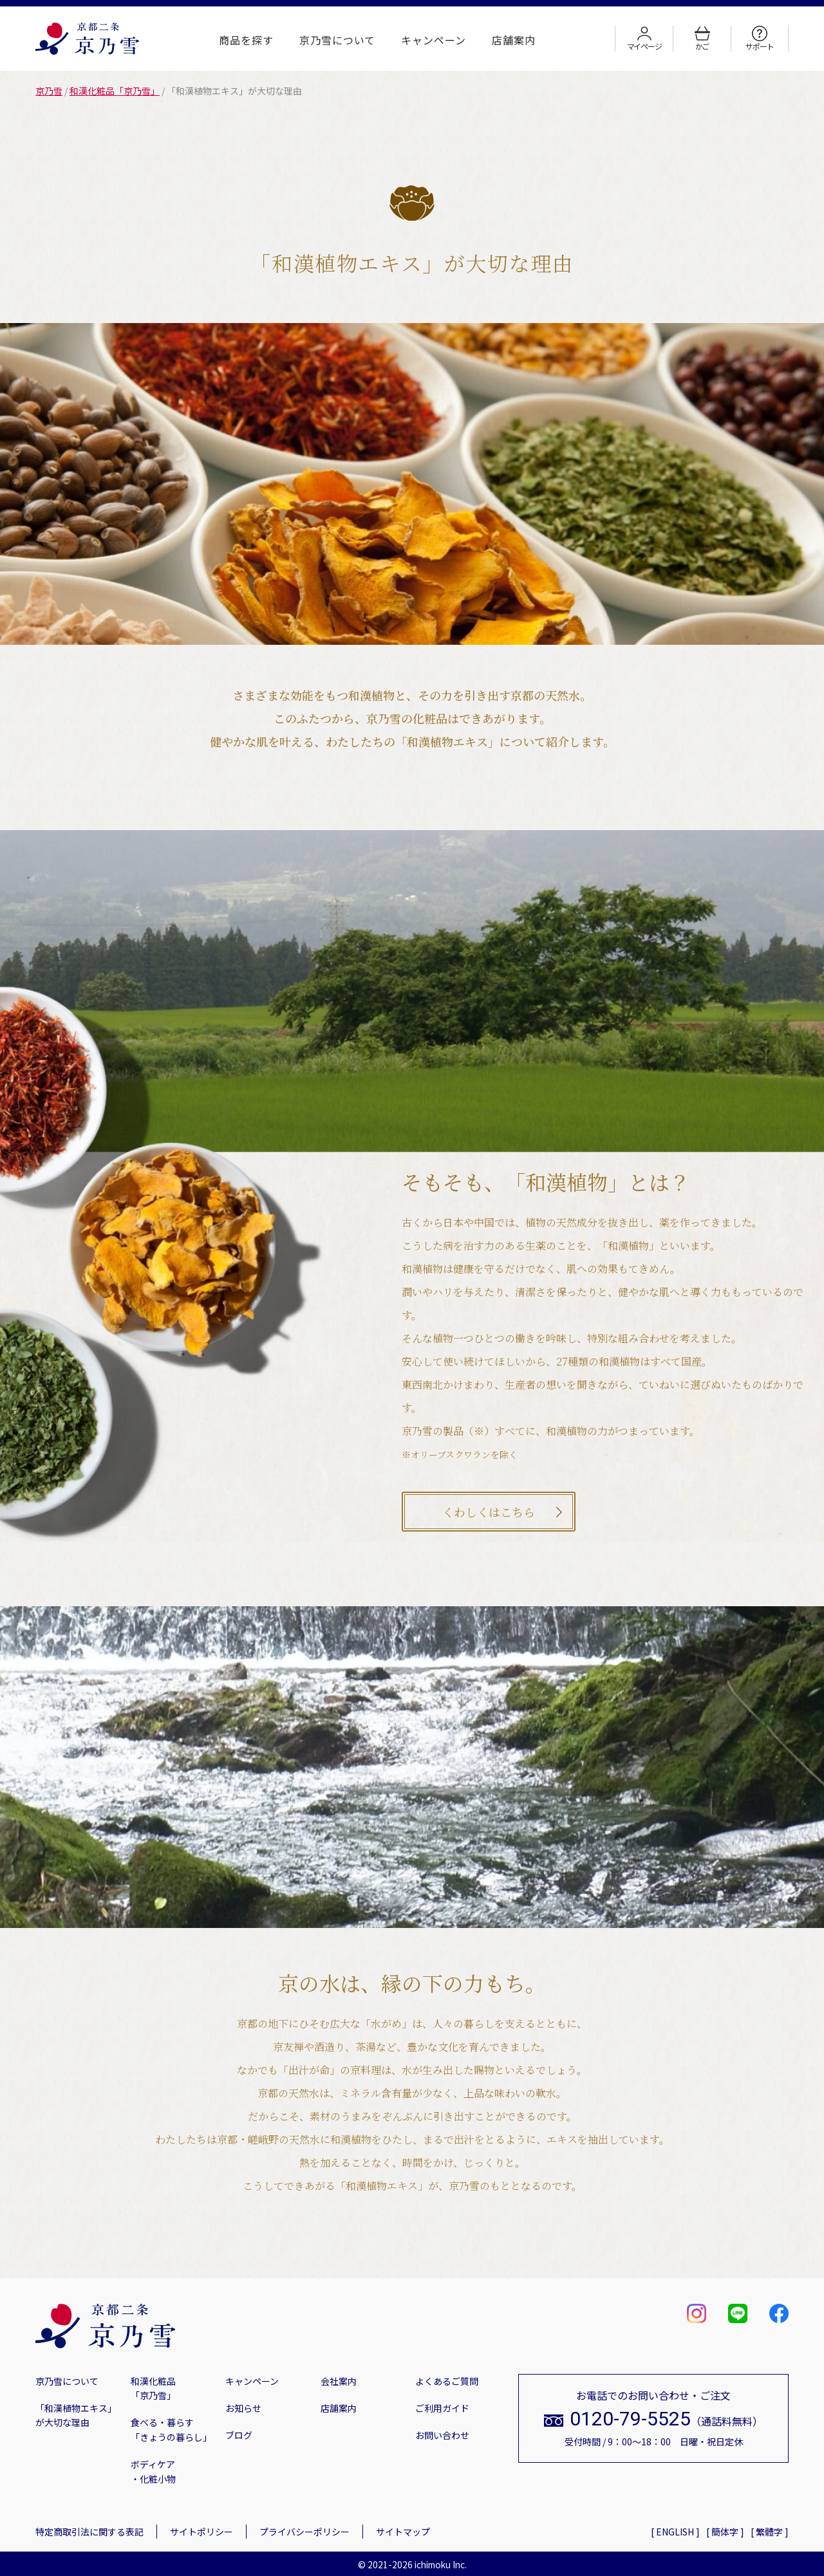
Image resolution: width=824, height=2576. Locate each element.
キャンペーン (433, 40)
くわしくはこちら (488, 1511)
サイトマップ (403, 2531)
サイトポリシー (201, 2531)
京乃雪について (337, 40)
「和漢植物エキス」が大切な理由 (76, 2415)
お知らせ (243, 2408)
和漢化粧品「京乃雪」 (153, 2388)
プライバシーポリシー (304, 2531)
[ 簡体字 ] (725, 2531)
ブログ (238, 2435)
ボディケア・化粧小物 (153, 2471)
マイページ (644, 38)
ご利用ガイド (442, 2408)
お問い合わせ (442, 2435)
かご (702, 38)
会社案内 (339, 2381)
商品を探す (246, 40)
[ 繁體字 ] (770, 2531)
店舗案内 (514, 40)
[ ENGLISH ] (675, 2531)
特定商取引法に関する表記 (89, 2531)
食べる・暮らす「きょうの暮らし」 (171, 2429)
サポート (759, 38)
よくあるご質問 (446, 2381)
